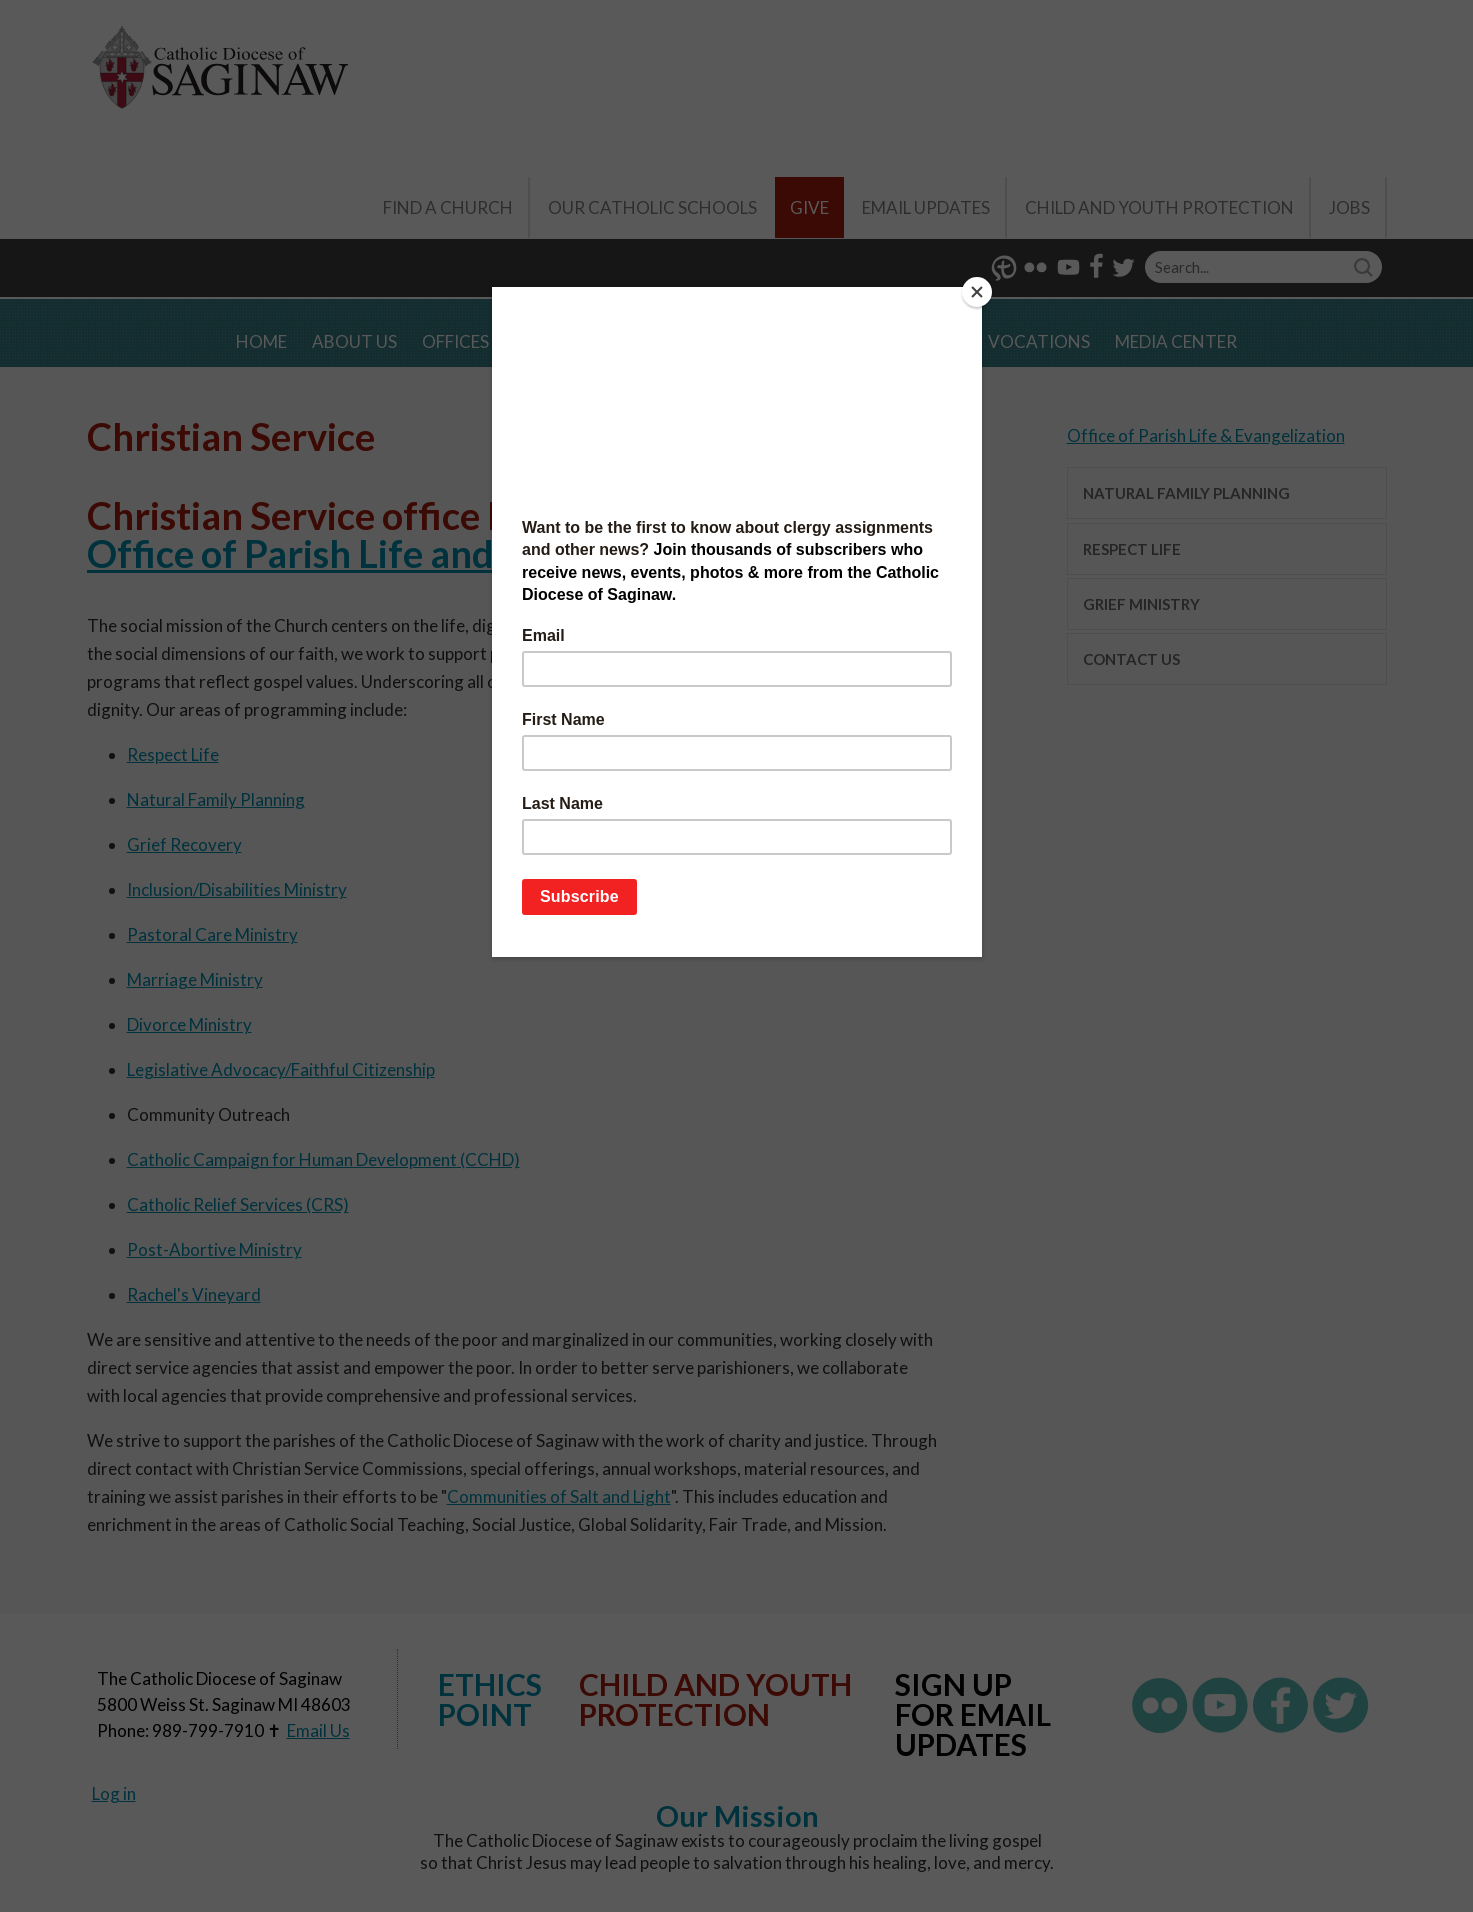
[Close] (977, 292)
